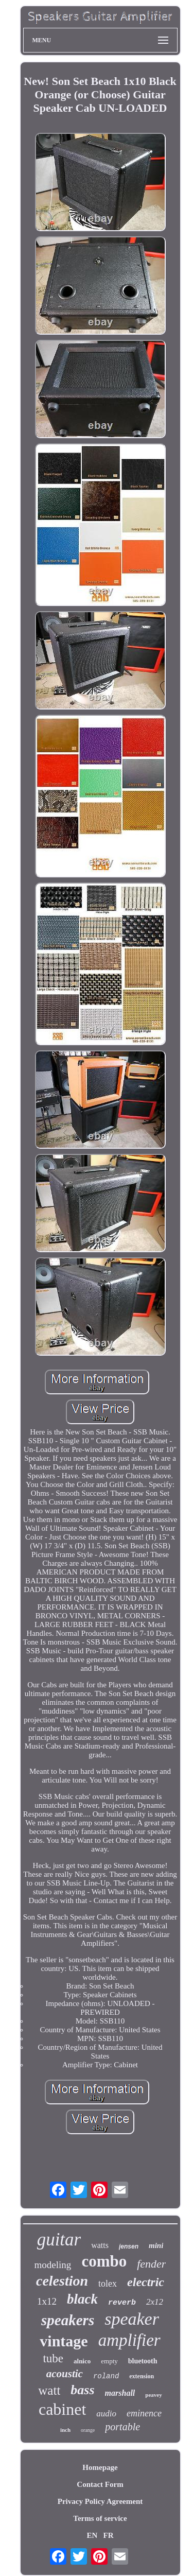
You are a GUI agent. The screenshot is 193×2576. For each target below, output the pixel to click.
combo (104, 2261)
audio (106, 2413)
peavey (153, 2395)
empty (109, 2361)
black (82, 2299)
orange (88, 2430)
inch (65, 2430)
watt (49, 2390)
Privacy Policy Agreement (100, 2501)
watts (100, 2245)
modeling (53, 2264)
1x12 (47, 2301)
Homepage (99, 2467)
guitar (59, 2239)
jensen (128, 2246)
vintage (63, 2340)
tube (53, 2358)
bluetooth (142, 2361)
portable (122, 2426)
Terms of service (100, 2518)
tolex (107, 2283)
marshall (120, 2393)
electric (145, 2282)
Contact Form (100, 2484)
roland (106, 2376)
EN (91, 2535)
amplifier (129, 2340)
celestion (62, 2281)
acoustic (64, 2373)
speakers (67, 2320)
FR (108, 2535)
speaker (131, 2318)
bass (82, 2389)
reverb (122, 2302)
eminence (144, 2413)
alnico (82, 2361)
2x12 (154, 2302)
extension (141, 2376)
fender (151, 2263)
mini (156, 2245)
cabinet (62, 2409)
